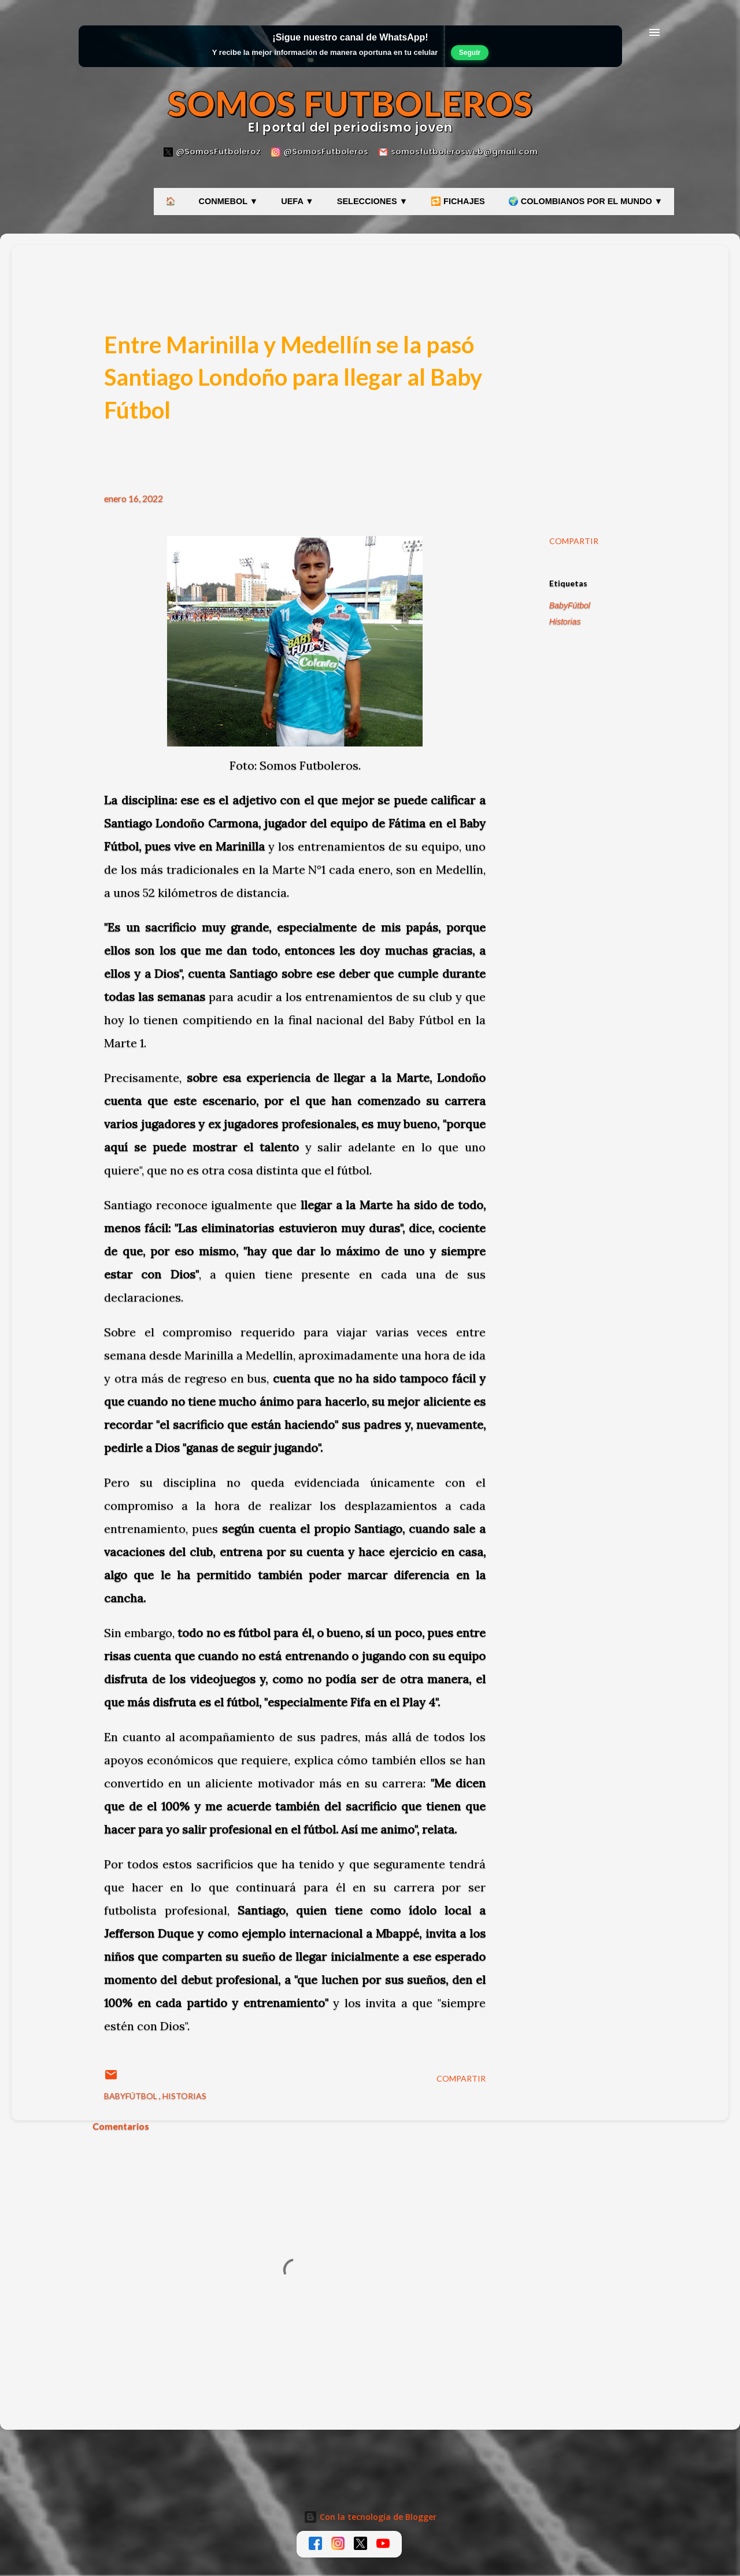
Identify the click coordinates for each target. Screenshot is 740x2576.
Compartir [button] (573, 541)
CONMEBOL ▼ (228, 201)
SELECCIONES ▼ (372, 201)
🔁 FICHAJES (458, 201)
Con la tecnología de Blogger (370, 2516)
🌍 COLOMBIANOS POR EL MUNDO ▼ (585, 201)
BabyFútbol (569, 605)
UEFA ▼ (297, 201)
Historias (564, 621)
